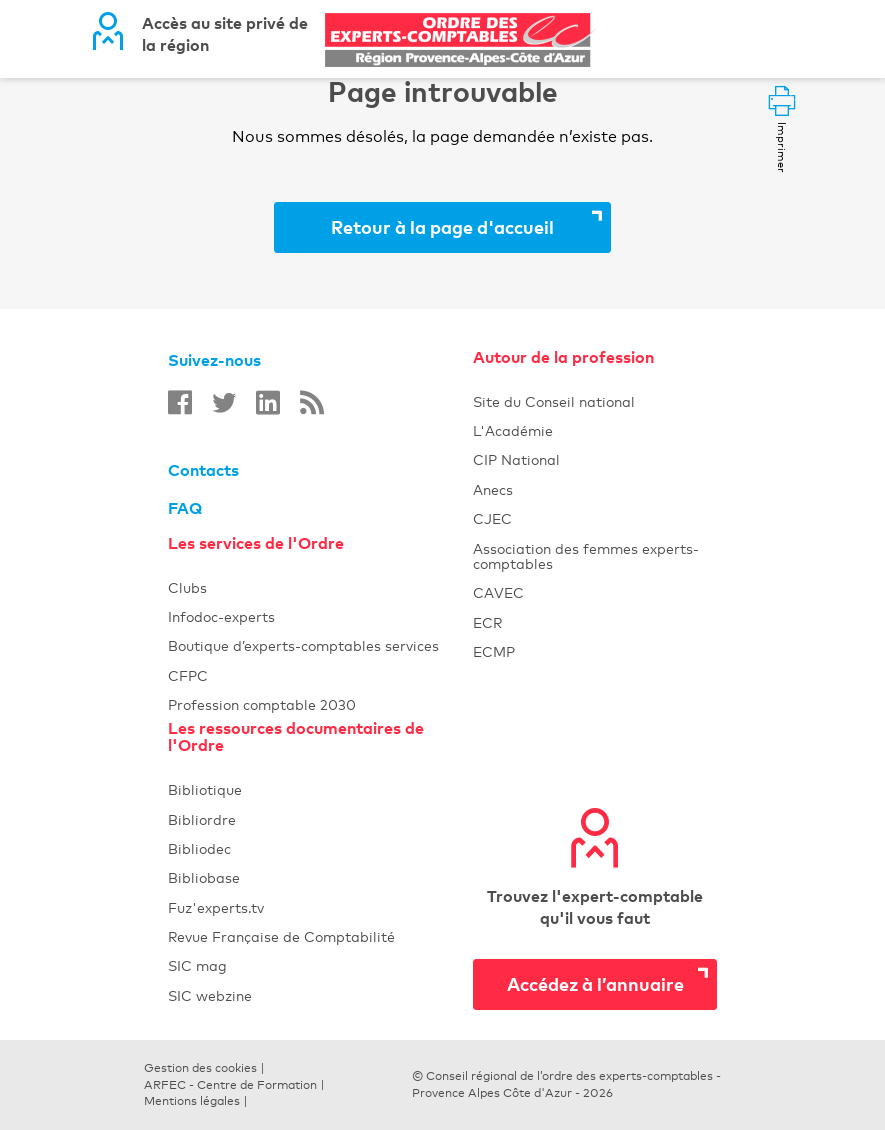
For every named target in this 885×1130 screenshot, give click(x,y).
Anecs (595, 489)
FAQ (185, 508)
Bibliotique (320, 789)
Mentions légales (192, 1101)
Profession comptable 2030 (320, 704)
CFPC (320, 675)
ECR (595, 622)
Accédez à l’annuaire (595, 983)
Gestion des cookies (200, 1068)
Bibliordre (320, 819)
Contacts (203, 470)
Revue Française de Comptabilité (320, 936)
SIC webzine (320, 995)
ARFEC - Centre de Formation (230, 1085)
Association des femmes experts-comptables (595, 556)
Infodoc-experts (320, 616)
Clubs (320, 587)
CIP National (595, 459)
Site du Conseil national (554, 401)
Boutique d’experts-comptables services (320, 645)
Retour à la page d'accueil (442, 226)
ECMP (595, 651)
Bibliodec (320, 848)
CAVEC (595, 592)
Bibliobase (320, 877)
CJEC (595, 518)
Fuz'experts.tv (320, 907)
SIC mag (320, 965)
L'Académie (595, 430)
